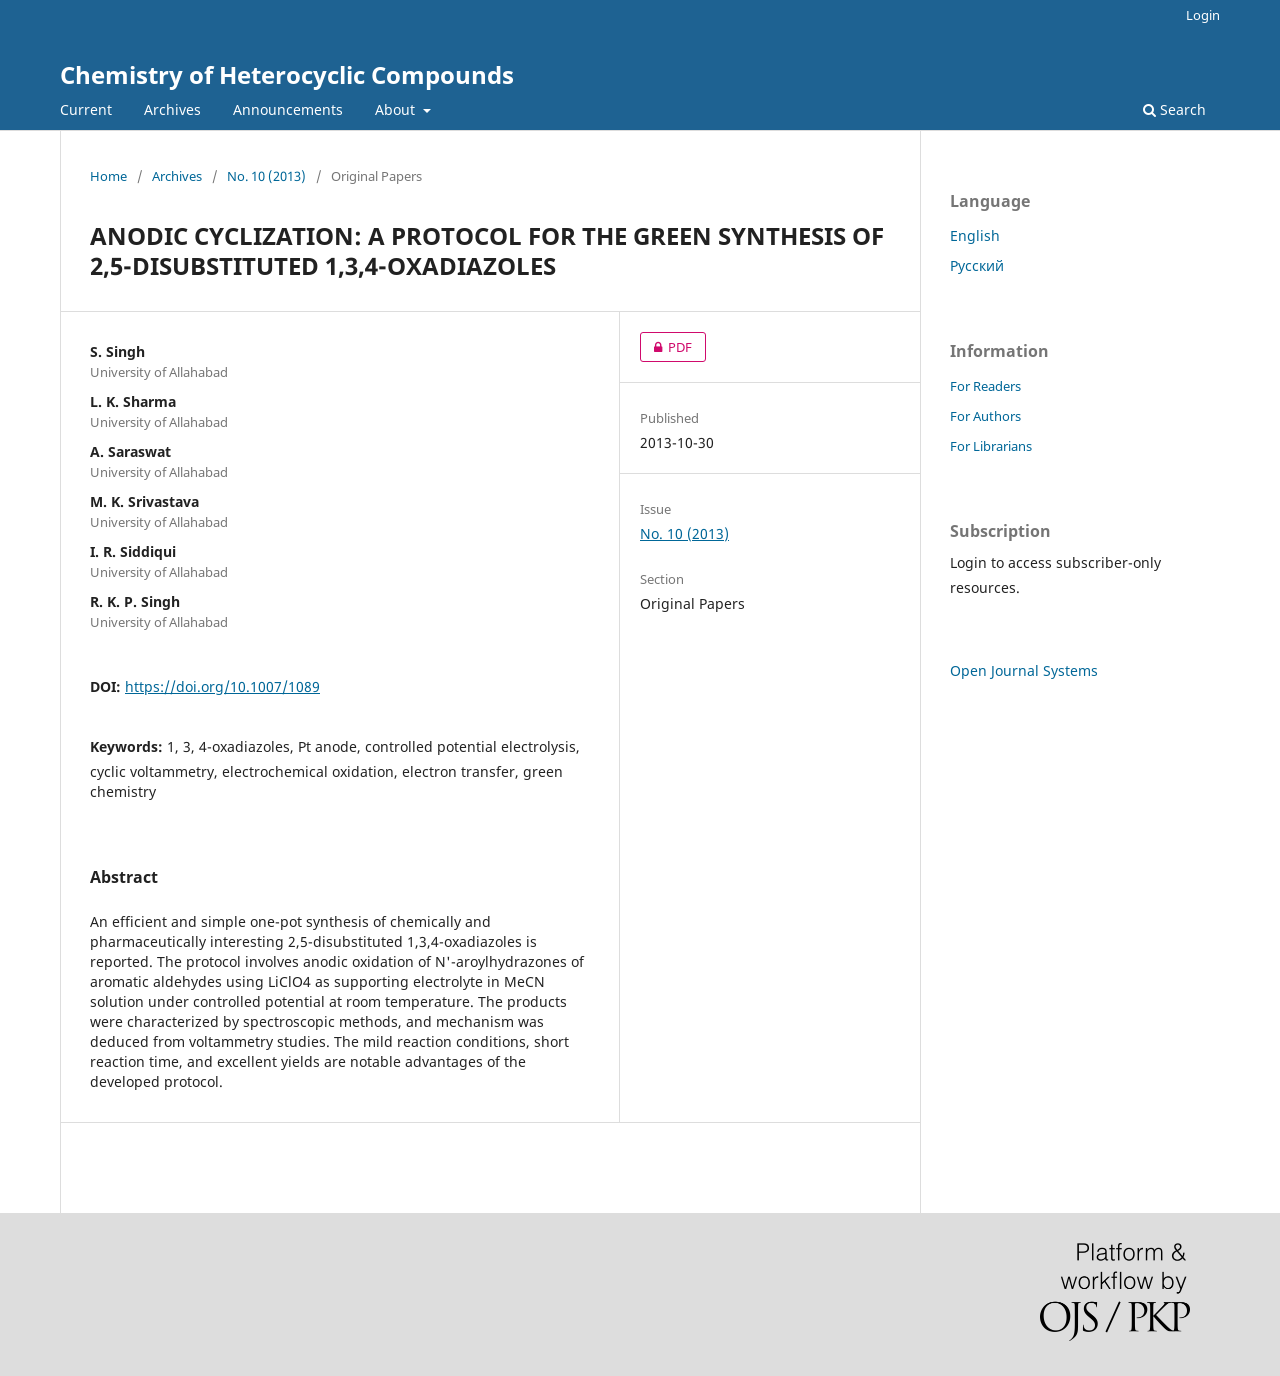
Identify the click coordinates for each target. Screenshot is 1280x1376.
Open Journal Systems (1024, 670)
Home (108, 176)
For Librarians (991, 446)
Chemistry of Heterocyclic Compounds (287, 74)
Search (1174, 109)
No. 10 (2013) (266, 176)
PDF (666, 347)
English (975, 235)
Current (86, 109)
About (397, 109)
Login (1203, 15)
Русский (977, 265)
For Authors (985, 416)
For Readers (985, 386)
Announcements (288, 109)
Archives (172, 109)
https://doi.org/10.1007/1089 (222, 686)
